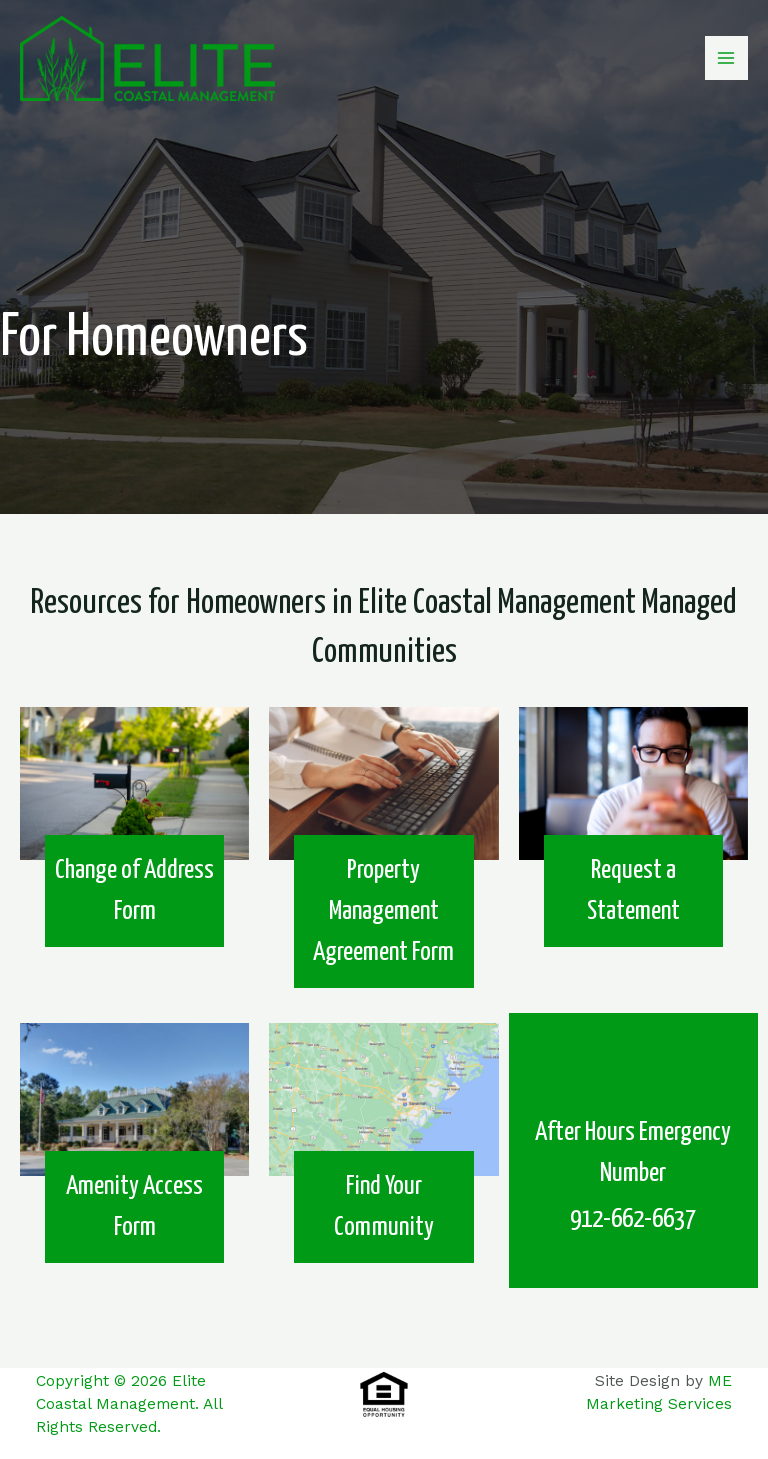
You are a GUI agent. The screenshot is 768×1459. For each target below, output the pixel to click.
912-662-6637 (633, 1219)
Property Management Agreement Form (383, 911)
